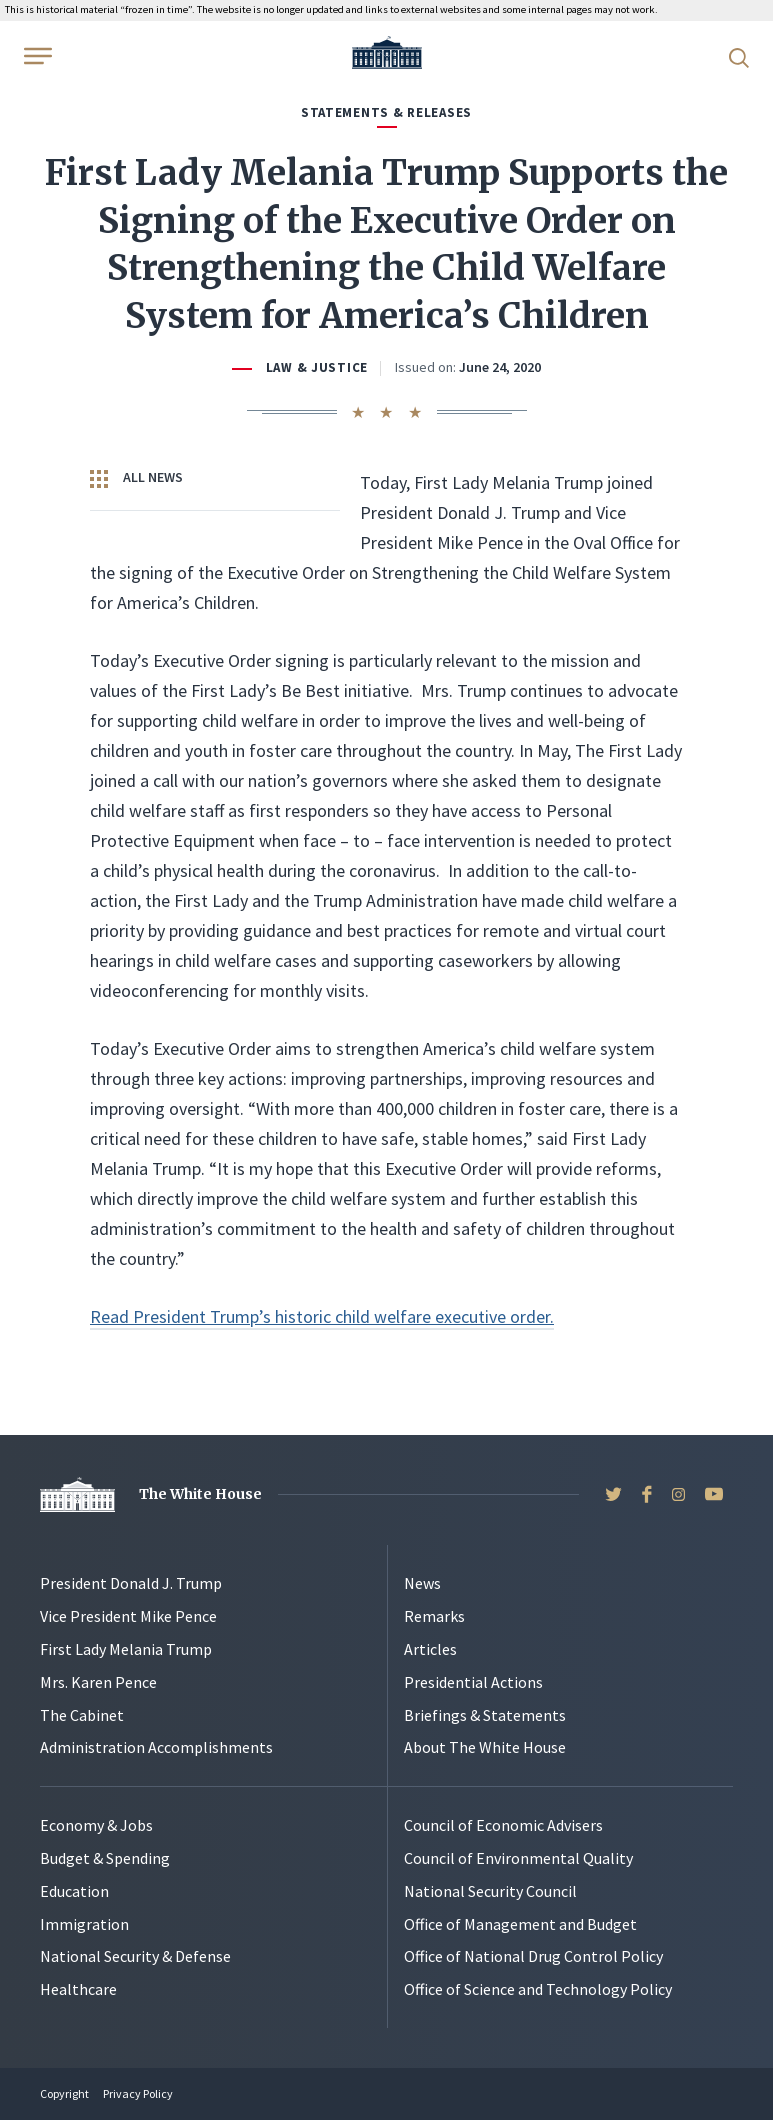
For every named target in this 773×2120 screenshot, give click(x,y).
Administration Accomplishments (156, 1747)
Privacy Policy (138, 2093)
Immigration (84, 1924)
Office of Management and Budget (520, 1924)
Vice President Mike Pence (128, 1616)
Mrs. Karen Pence (98, 1682)
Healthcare (78, 1989)
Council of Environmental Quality (518, 1858)
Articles (430, 1649)
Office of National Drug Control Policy (533, 1956)
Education (74, 1891)
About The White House (485, 1747)
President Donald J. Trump (131, 1583)
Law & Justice (317, 367)
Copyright (64, 2093)
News (422, 1583)
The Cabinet (82, 1715)
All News (136, 478)
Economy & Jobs (96, 1825)
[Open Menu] (36, 56)
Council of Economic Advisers (503, 1825)
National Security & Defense (135, 1956)
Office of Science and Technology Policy (538, 1989)
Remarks (434, 1616)
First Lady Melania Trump (126, 1649)
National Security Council (490, 1891)
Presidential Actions (473, 1682)
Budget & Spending (105, 1858)
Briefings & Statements (485, 1715)
